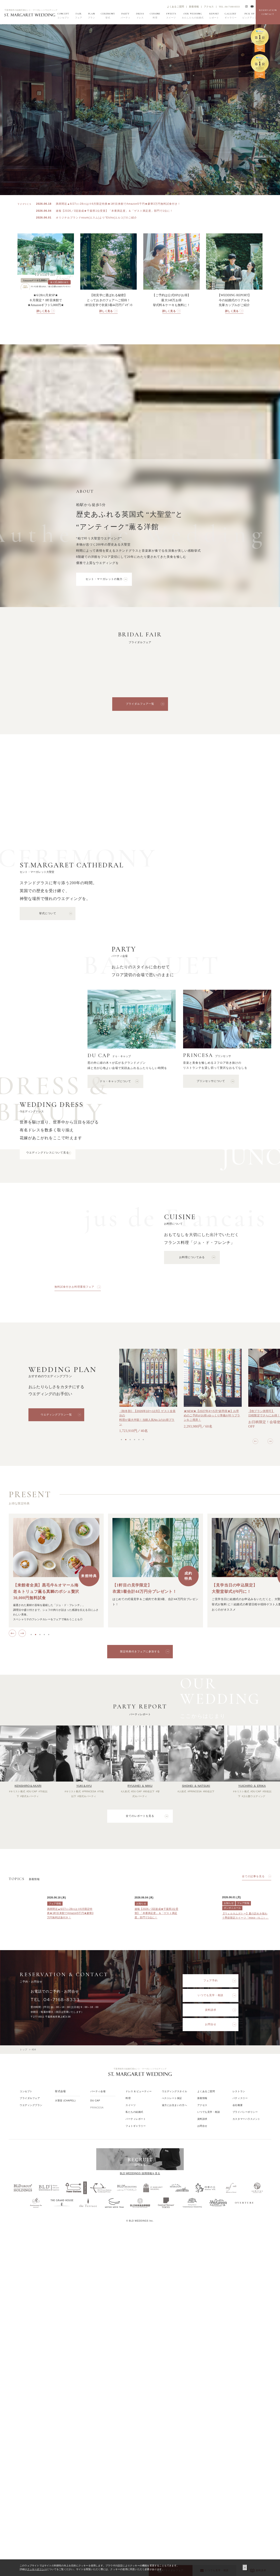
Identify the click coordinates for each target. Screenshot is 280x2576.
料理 (128, 2473)
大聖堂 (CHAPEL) (65, 2475)
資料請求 (210, 2384)
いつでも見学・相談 (210, 2370)
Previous (254, 1691)
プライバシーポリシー (245, 2487)
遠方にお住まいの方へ (174, 2480)
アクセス (209, 6)
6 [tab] (143, 1692)
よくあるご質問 (175, 6)
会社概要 (238, 2480)
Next (262, 1691)
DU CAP (95, 2475)
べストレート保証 (172, 2473)
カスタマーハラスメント (246, 2494)
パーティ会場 (97, 2466)
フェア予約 (210, 2355)
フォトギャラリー (136, 2501)
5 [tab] (139, 1692)
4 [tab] (134, 1692)
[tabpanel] (148, 1641)
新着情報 (194, 6)
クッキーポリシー (37, 2569)
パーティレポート (136, 2494)
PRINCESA (97, 2482)
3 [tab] (130, 1692)
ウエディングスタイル (174, 2466)
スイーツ (131, 2480)
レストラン (239, 2466)
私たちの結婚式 (134, 2487)
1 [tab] (121, 1692)
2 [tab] (126, 1692)
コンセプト (26, 2466)
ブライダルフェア (30, 2473)
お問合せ (210, 2399)
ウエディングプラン (31, 2480)
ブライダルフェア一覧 (140, 701)
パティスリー (240, 2473)
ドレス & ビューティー (139, 2466)
